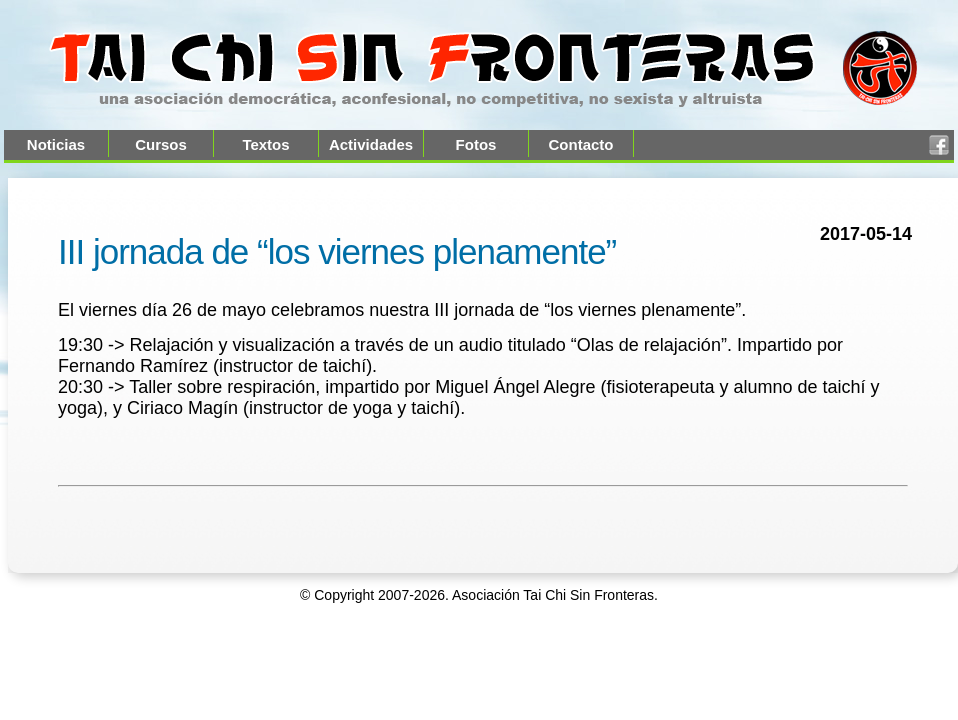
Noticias (56, 144)
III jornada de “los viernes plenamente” (337, 251)
